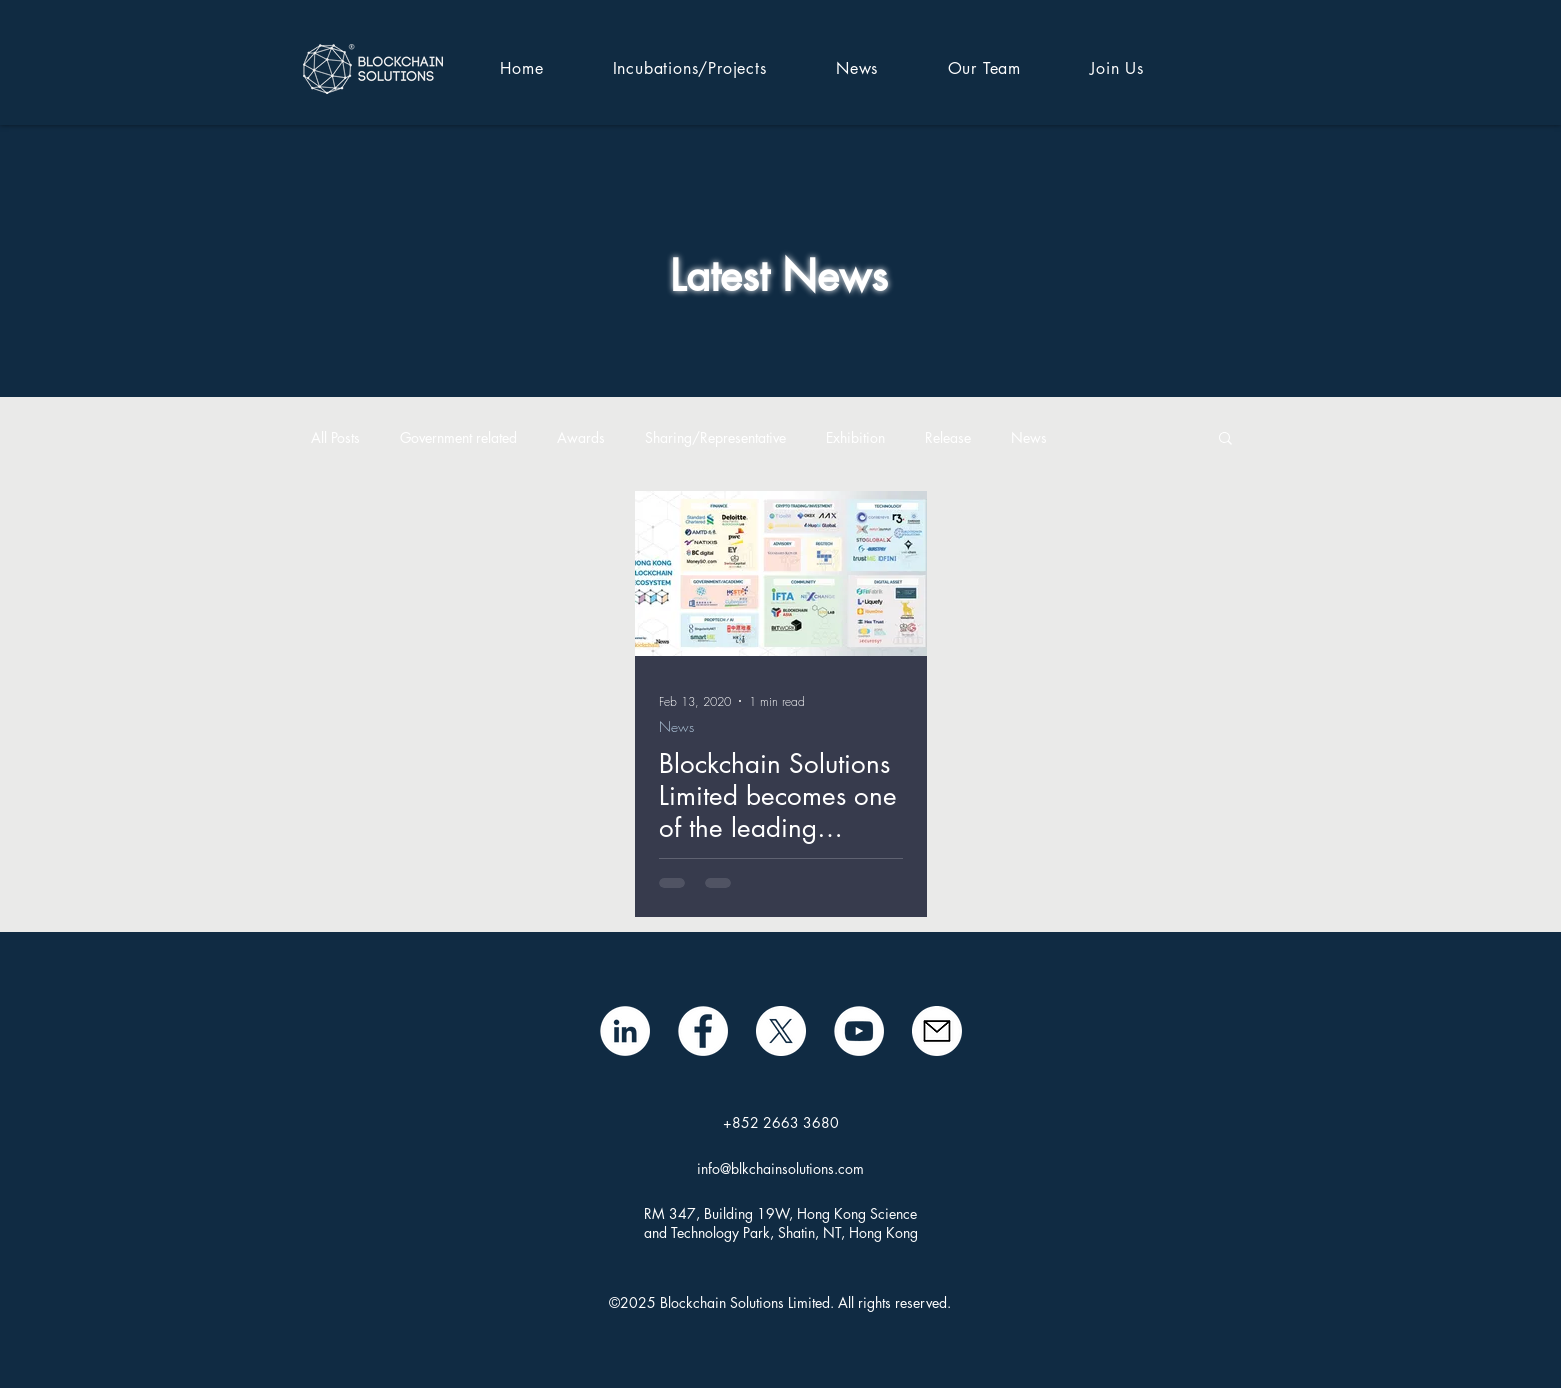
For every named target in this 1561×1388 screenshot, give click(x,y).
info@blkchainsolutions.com (780, 1168)
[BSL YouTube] (859, 1031)
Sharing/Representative (715, 437)
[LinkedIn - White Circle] (625, 1031)
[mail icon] (937, 1031)
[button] (1225, 439)
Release (948, 437)
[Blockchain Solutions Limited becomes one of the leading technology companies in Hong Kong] (781, 573)
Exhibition (855, 437)
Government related (458, 437)
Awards (581, 437)
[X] (781, 1031)
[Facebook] (703, 1031)
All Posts (335, 437)
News (1029, 437)
